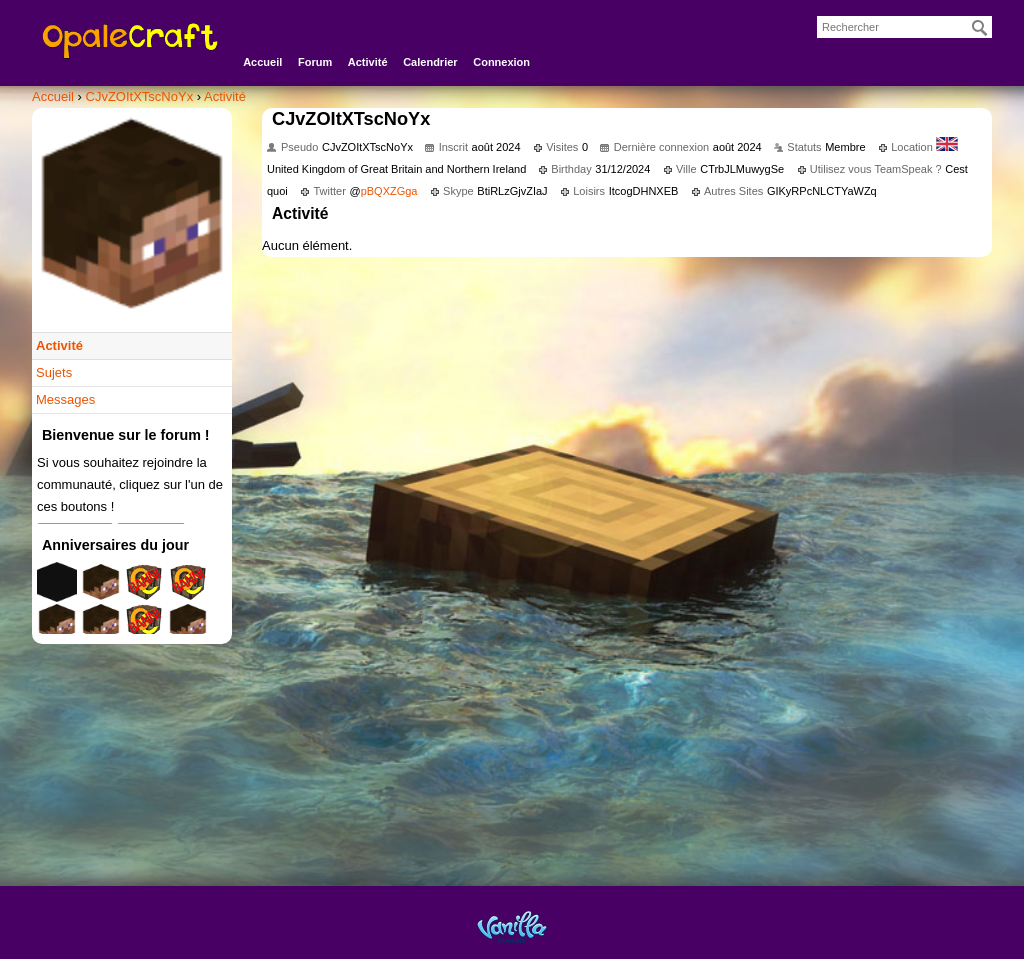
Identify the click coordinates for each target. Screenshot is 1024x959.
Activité (368, 62)
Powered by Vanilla (512, 926)
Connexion (501, 62)
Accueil (262, 62)
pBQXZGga (389, 191)
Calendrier (430, 62)
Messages (65, 399)
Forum (315, 62)
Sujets (54, 372)
